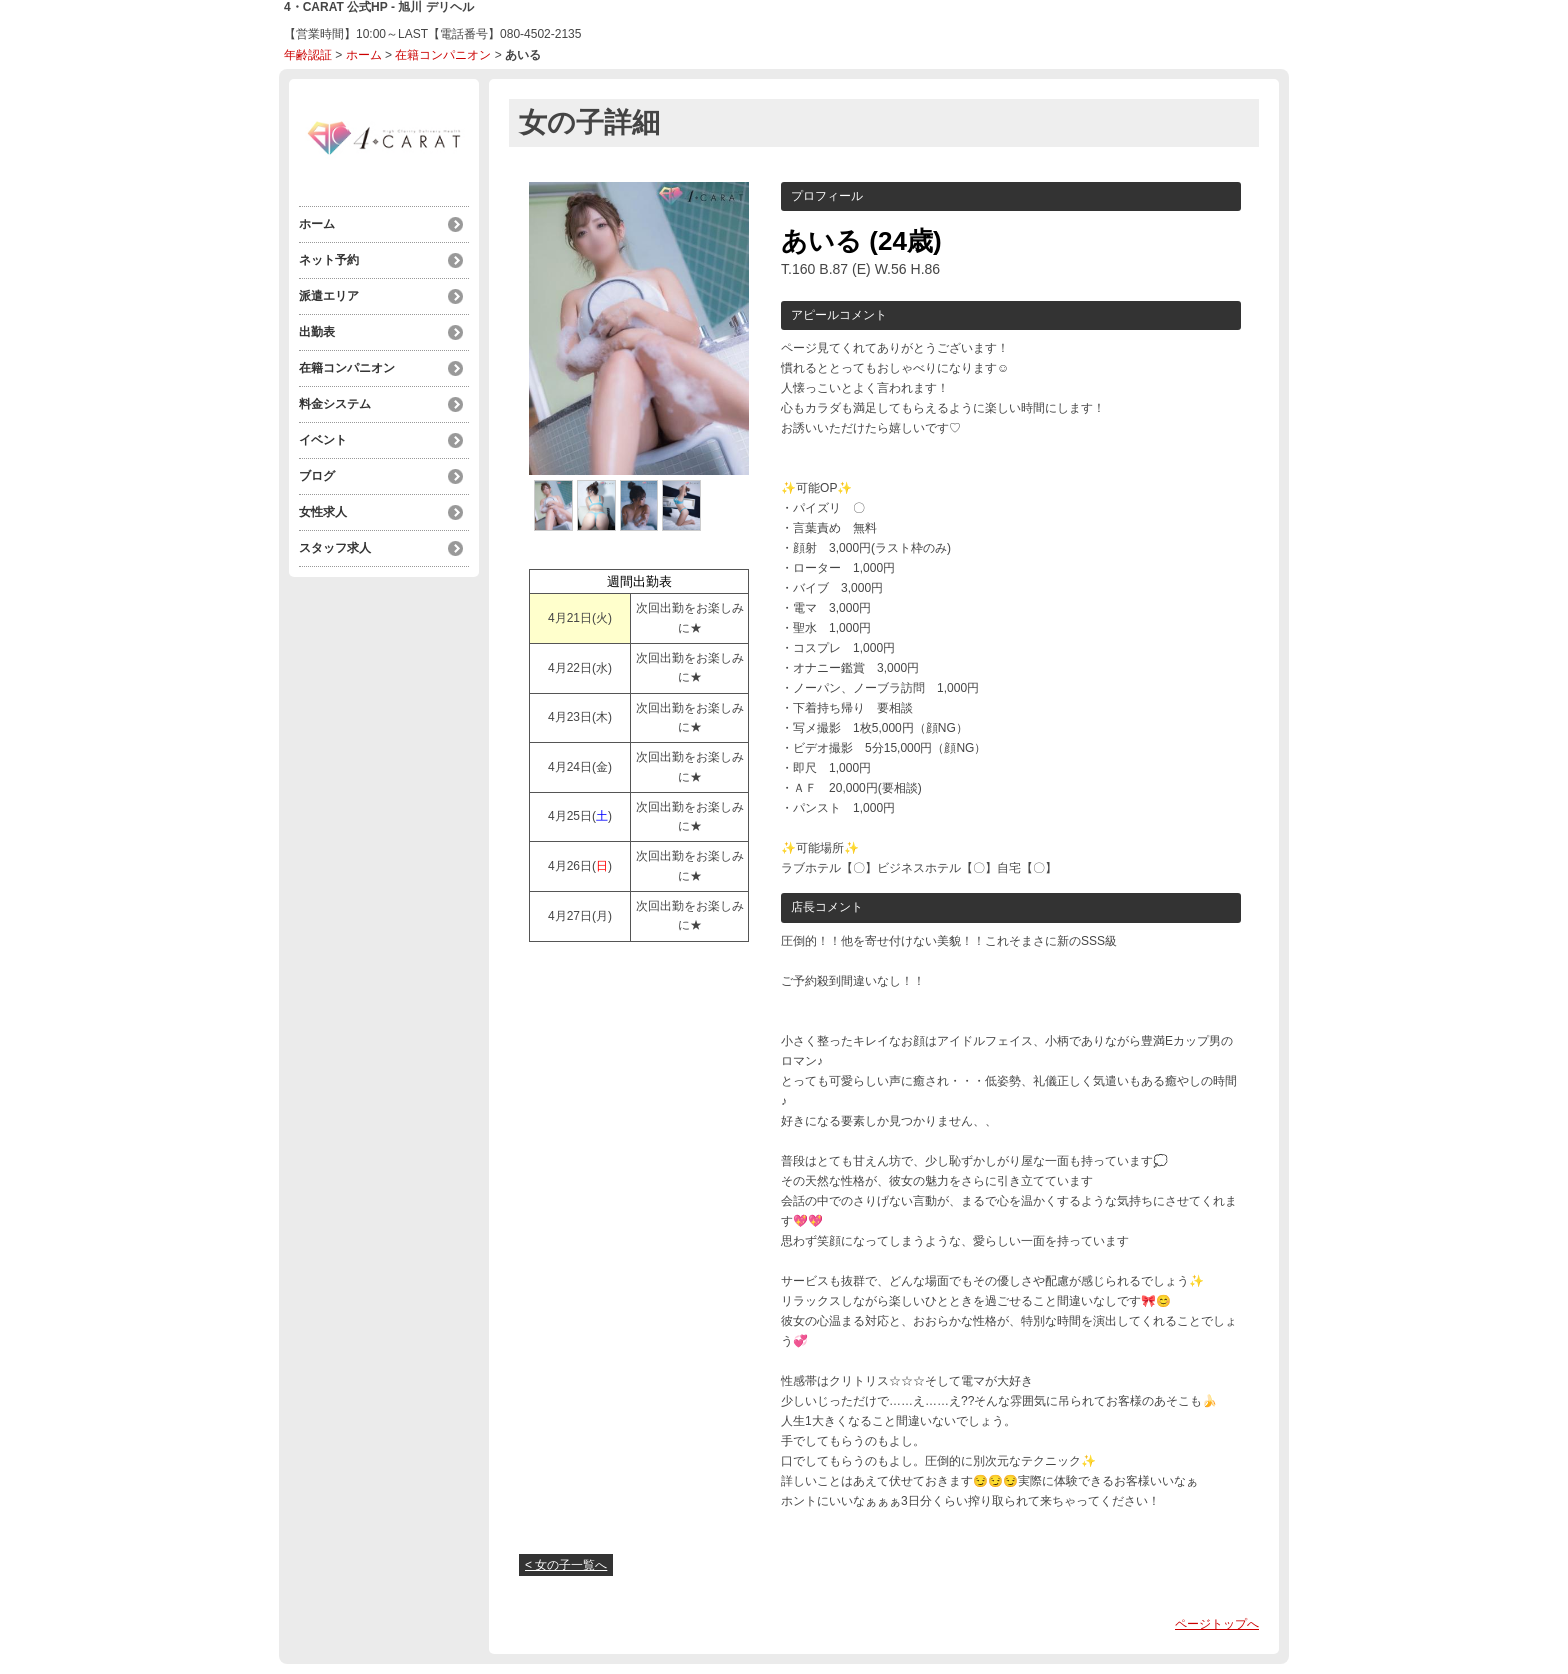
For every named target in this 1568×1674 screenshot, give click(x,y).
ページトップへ (1217, 1624)
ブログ (317, 476)
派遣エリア (329, 296)
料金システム (335, 404)
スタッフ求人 (335, 548)
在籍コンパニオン (443, 55)
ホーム (364, 55)
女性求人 (323, 512)
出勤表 (317, 332)
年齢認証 (308, 55)
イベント (323, 440)
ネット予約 (329, 260)
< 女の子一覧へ (566, 1565)
